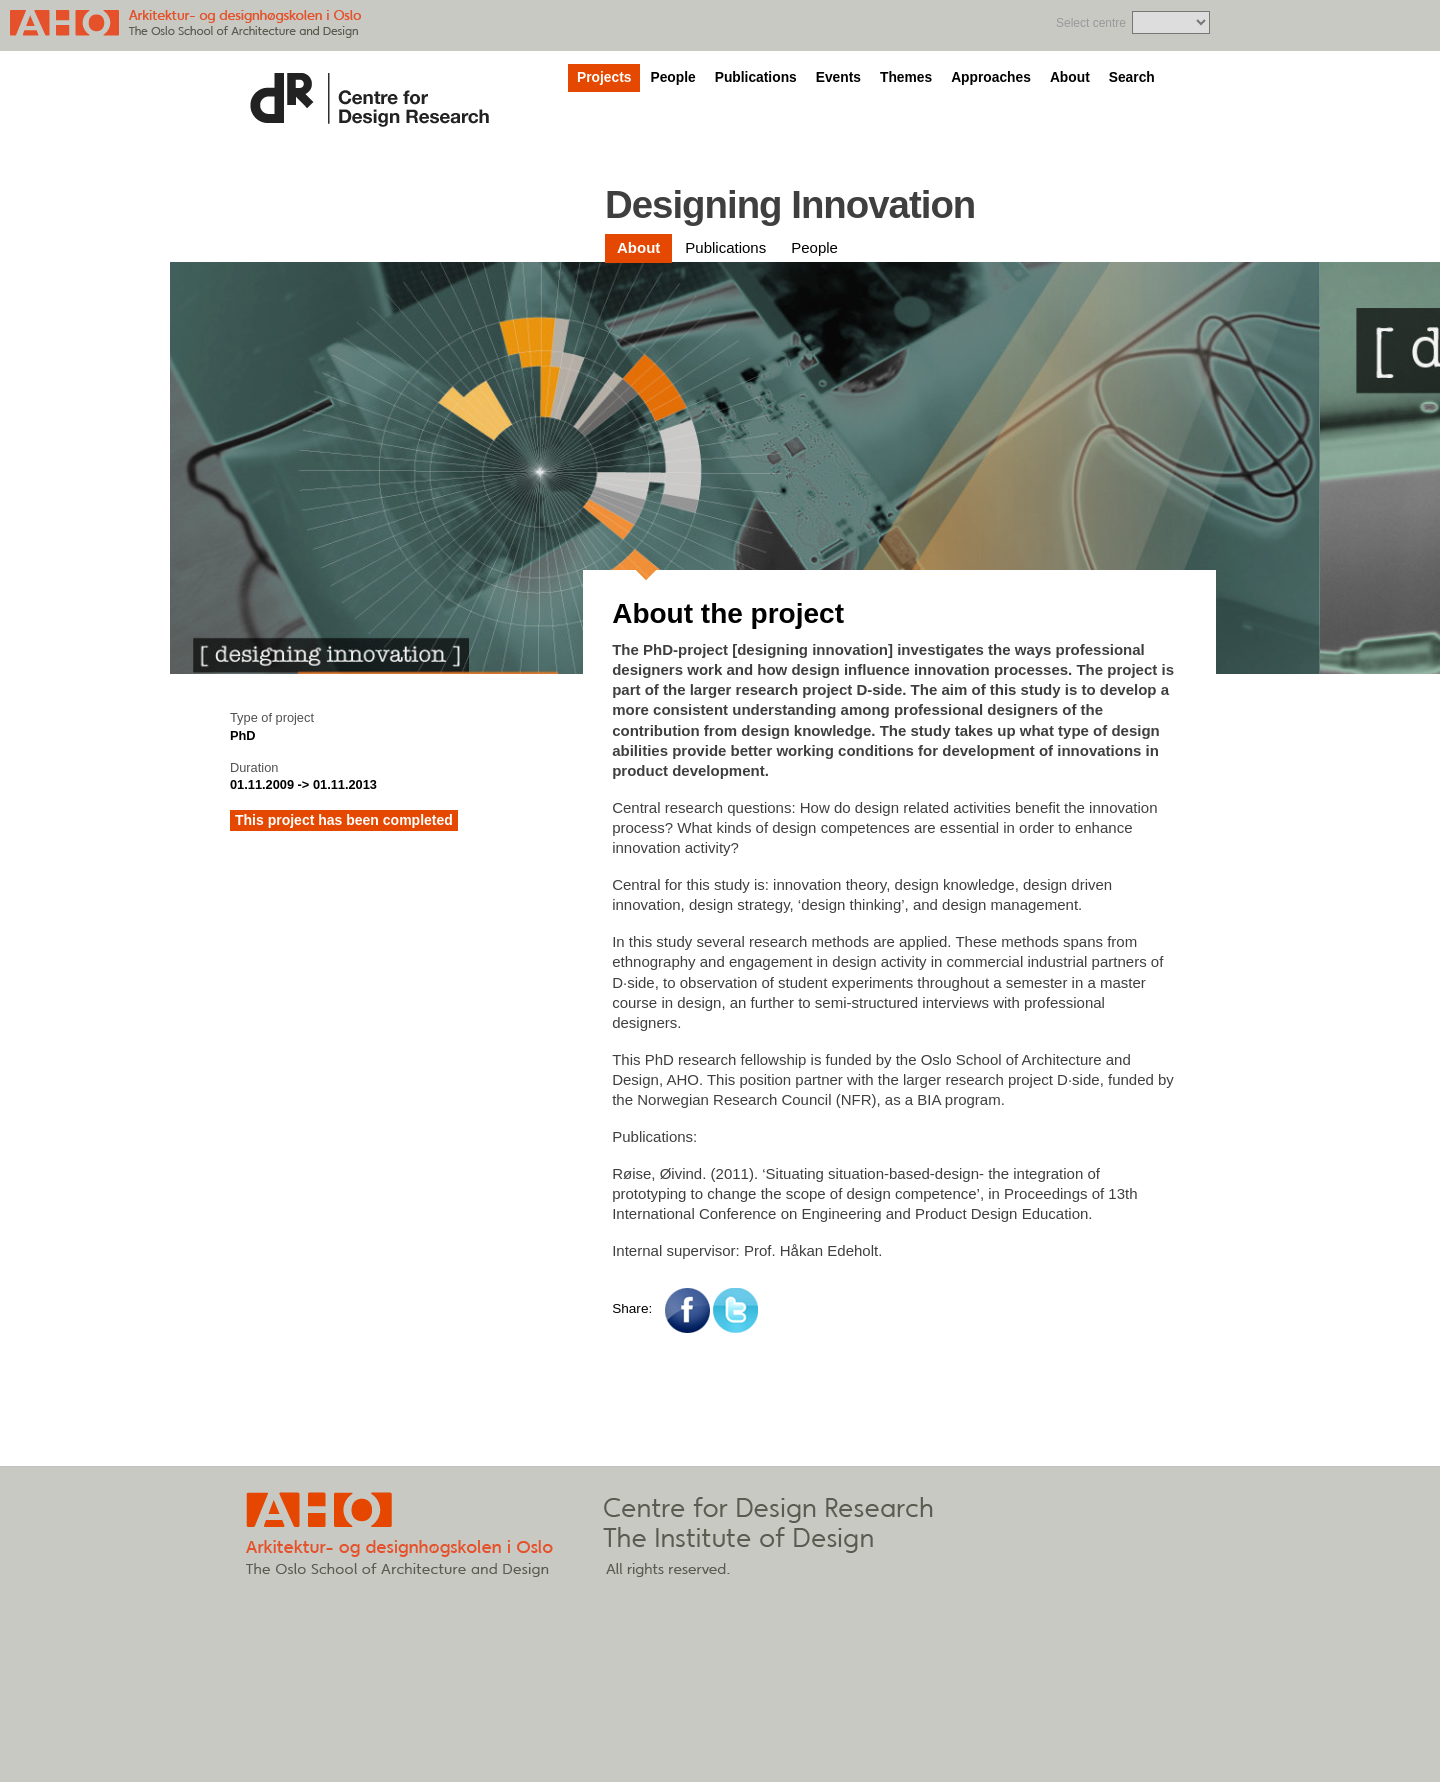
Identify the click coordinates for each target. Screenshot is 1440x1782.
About (1070, 77)
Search (1132, 77)
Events (838, 77)
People (672, 77)
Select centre (1091, 23)
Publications (756, 77)
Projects (604, 77)
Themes (906, 77)
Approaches (991, 77)
